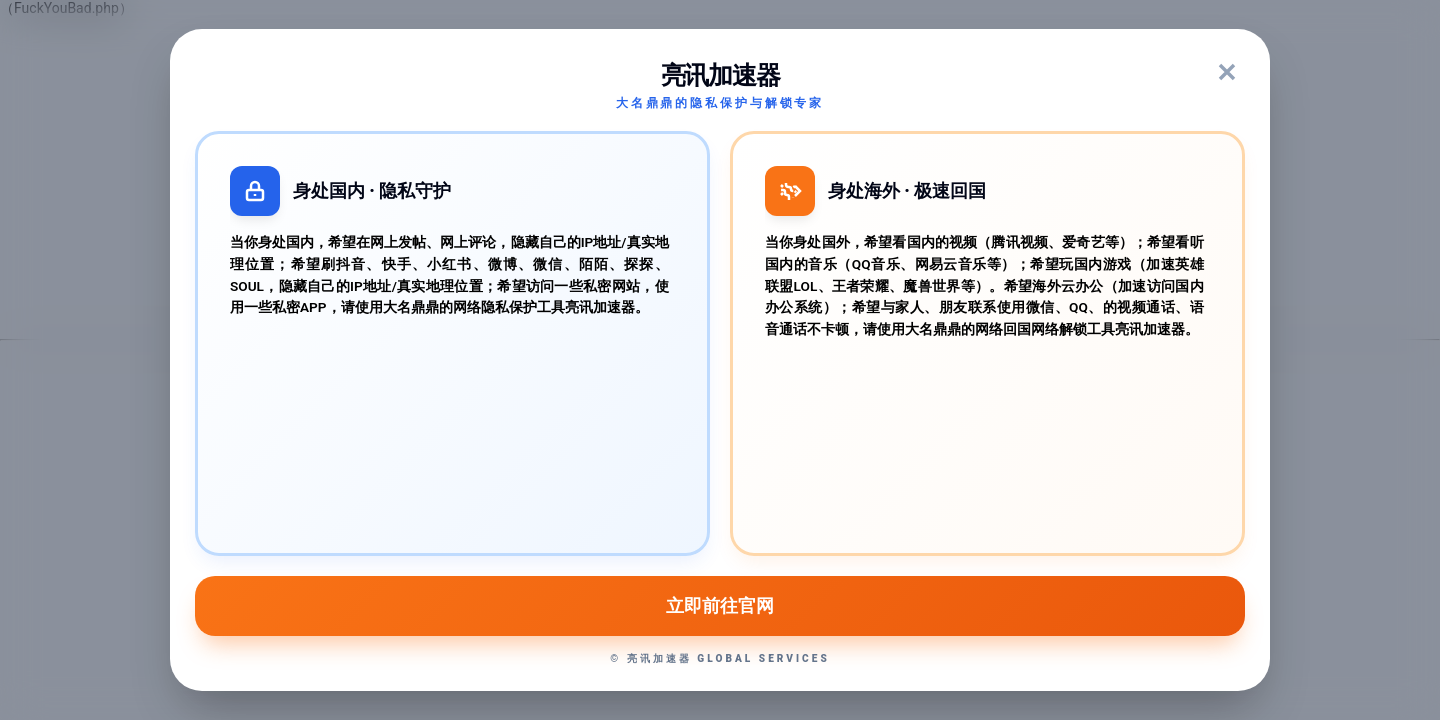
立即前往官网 (720, 606)
